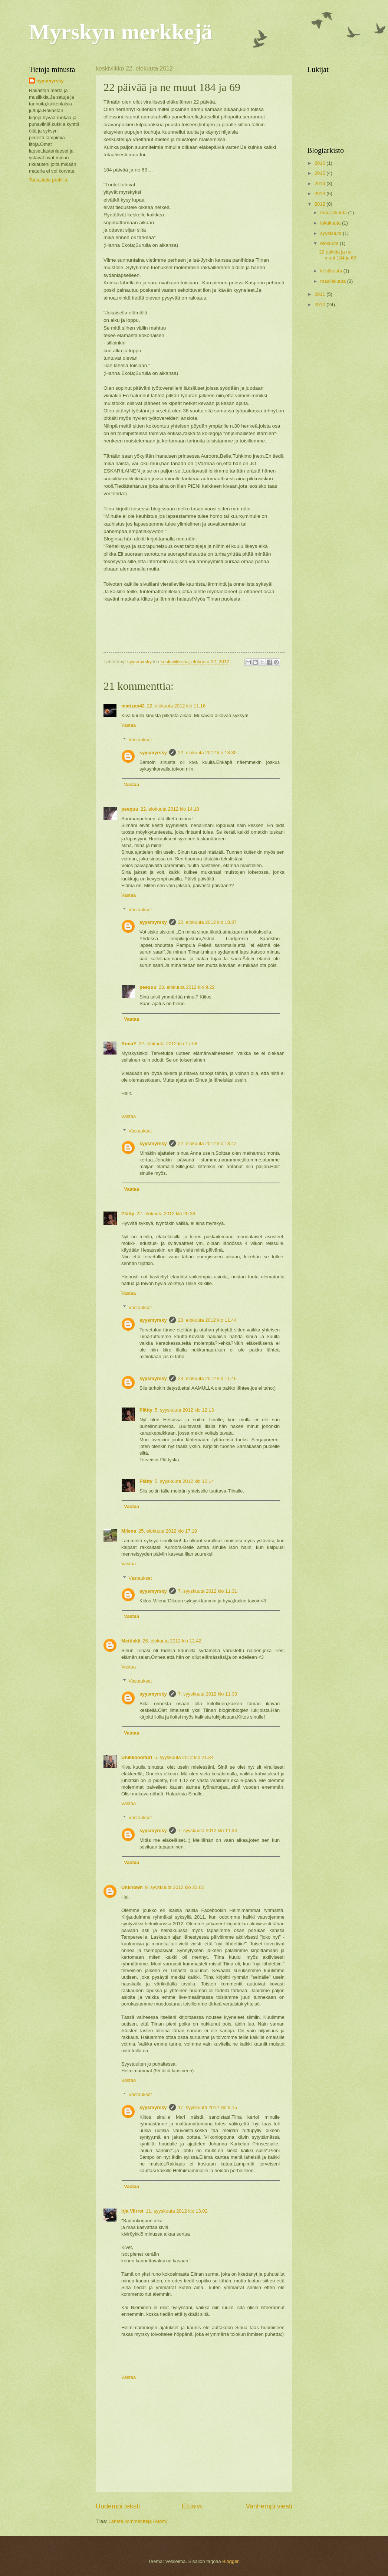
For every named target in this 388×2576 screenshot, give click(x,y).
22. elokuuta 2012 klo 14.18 (170, 809)
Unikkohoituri (136, 1757)
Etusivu (193, 2506)
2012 (320, 204)
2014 (320, 183)
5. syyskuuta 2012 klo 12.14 (184, 1481)
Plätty (127, 1213)
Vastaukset (140, 739)
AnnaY (129, 1043)
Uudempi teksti (118, 2506)
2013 (320, 193)
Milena (128, 1531)
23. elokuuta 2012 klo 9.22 (187, 987)
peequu (129, 809)
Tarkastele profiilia (48, 180)
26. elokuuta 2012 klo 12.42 (172, 1641)
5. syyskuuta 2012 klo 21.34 (184, 1757)
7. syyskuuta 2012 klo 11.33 (207, 1694)
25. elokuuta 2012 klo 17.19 (167, 1531)
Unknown (132, 1887)
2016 (320, 163)
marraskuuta (334, 212)
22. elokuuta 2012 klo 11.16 (176, 706)
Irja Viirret (132, 2211)
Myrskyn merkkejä (121, 32)
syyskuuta (331, 233)
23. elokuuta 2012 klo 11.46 (207, 1378)
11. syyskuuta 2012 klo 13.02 (177, 2211)
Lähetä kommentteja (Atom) (138, 2521)
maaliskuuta (333, 281)
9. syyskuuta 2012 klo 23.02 (174, 1887)
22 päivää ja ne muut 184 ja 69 (337, 254)
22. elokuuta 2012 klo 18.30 (207, 752)
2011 (320, 294)
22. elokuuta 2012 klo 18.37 (207, 922)
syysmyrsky (153, 752)
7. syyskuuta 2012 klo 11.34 (207, 1830)
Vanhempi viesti (269, 2506)
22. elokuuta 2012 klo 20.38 (166, 1213)
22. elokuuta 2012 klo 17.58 (168, 1043)
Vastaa (128, 725)
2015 (320, 173)
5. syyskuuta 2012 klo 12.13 (184, 1410)
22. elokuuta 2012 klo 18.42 (207, 1143)
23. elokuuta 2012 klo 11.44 (207, 1320)
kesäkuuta (331, 271)
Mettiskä (131, 1641)
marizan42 (133, 706)
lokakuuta (331, 223)
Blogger (230, 2561)
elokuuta (329, 243)
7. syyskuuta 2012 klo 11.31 (207, 1591)
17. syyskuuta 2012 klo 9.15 (207, 2107)
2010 (320, 304)
